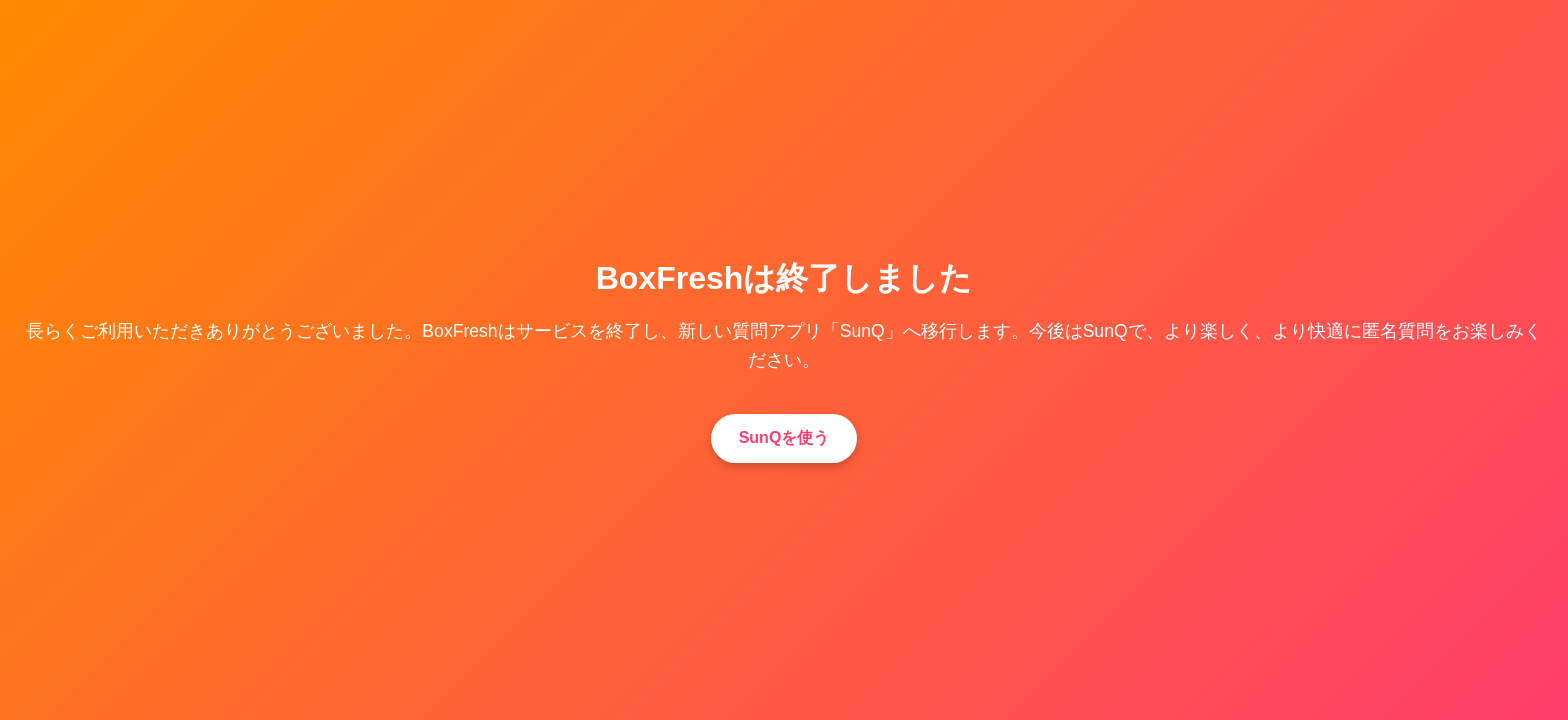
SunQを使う (784, 437)
